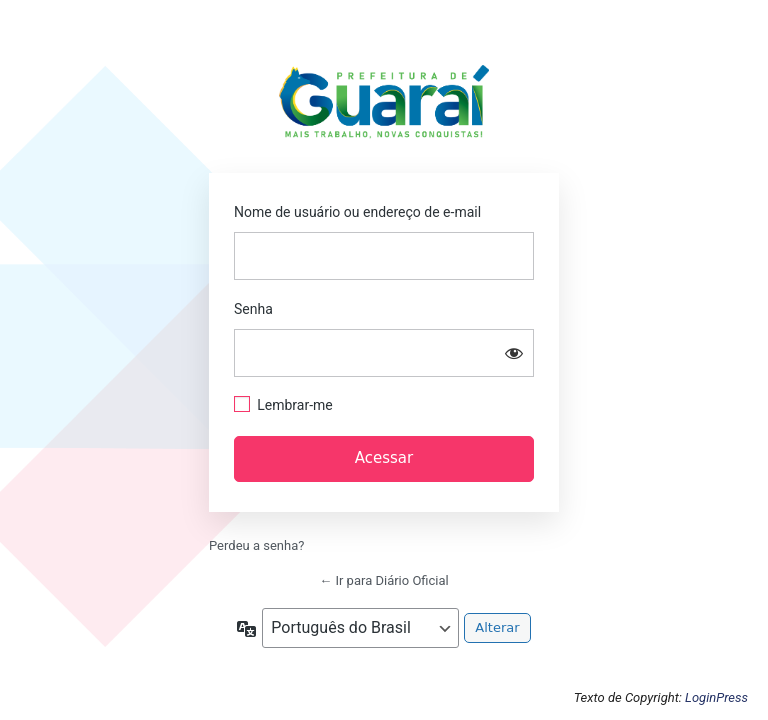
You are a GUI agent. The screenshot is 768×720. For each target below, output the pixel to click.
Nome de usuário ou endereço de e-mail (357, 212)
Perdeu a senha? (256, 545)
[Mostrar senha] (514, 353)
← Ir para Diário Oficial (384, 580)
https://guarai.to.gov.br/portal (384, 107)
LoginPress (716, 697)
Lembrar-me (295, 405)
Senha (253, 309)
